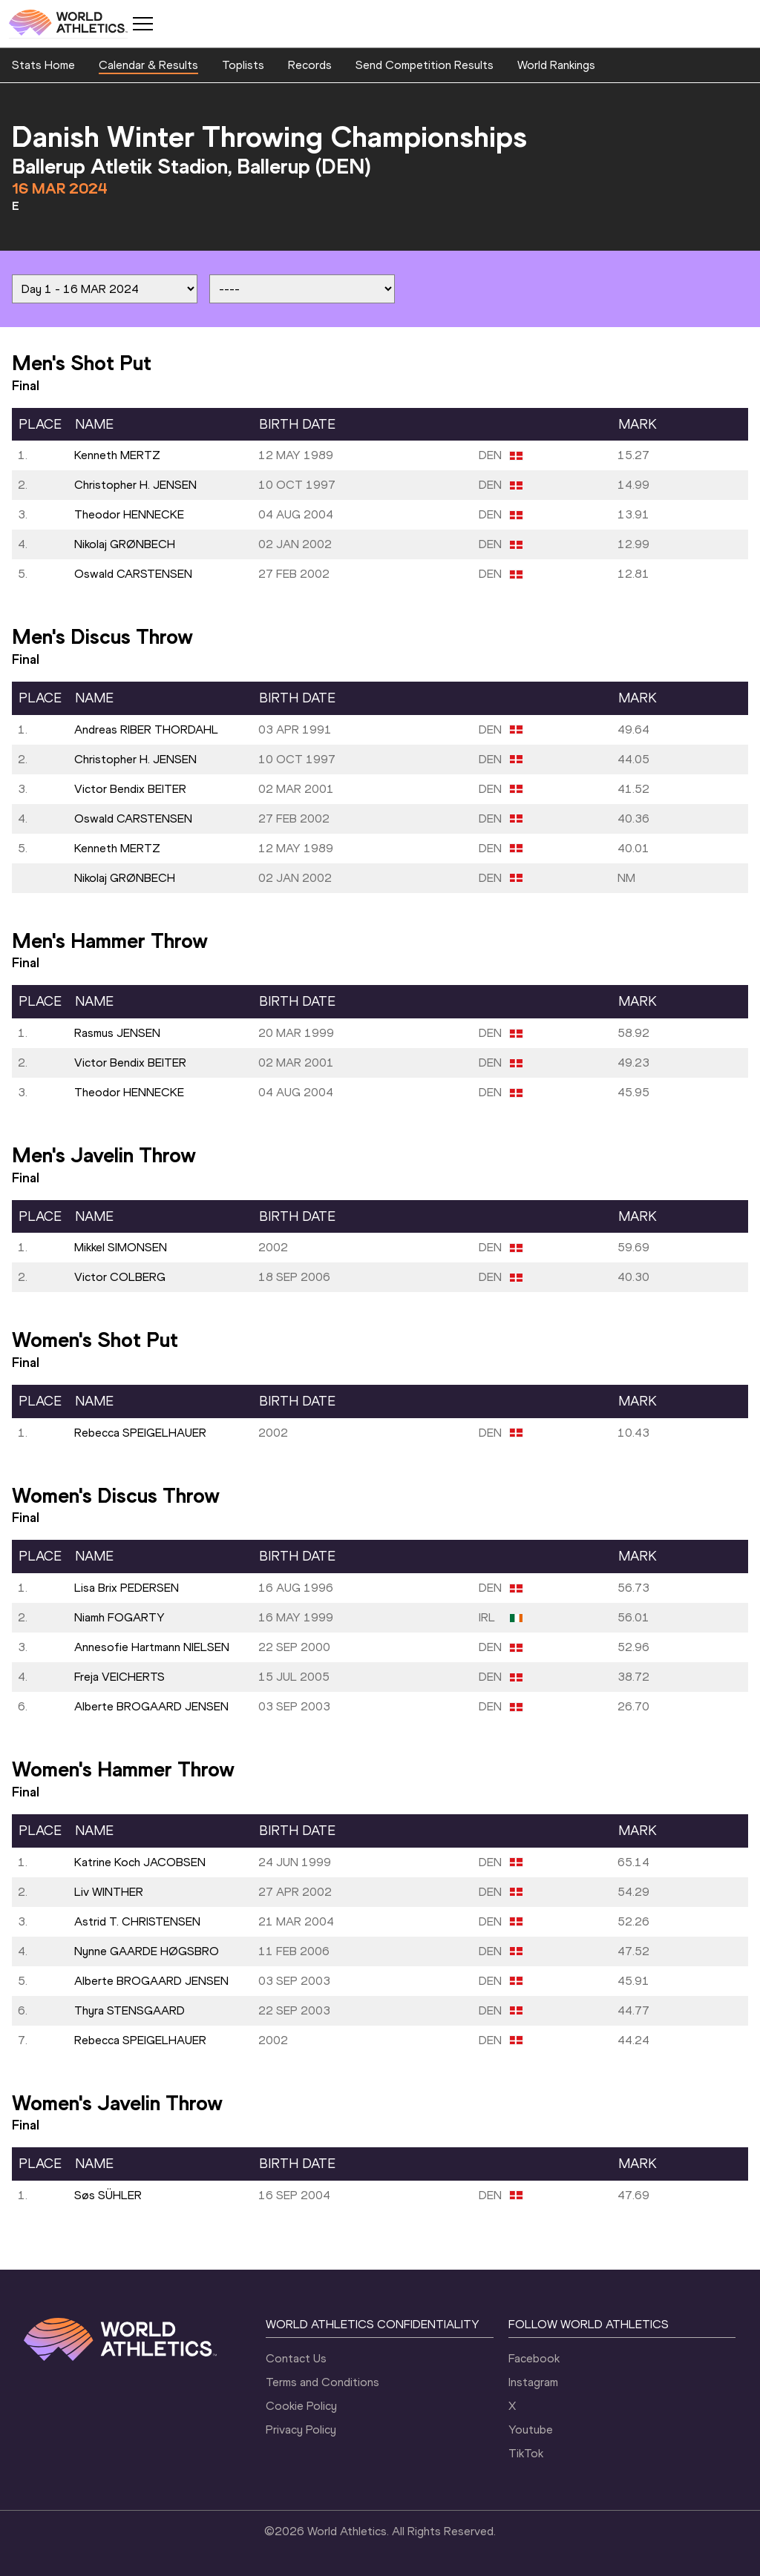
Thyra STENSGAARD (129, 2010)
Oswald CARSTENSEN (133, 574)
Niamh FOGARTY (119, 1617)
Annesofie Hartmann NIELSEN (151, 1647)
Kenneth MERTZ (117, 455)
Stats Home (43, 65)
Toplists (243, 65)
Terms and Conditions (322, 2382)
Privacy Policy (301, 2429)
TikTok (525, 2453)
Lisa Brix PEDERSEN (126, 1588)
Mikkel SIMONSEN (120, 1247)
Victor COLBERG (120, 1277)
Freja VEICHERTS (119, 1677)
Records (310, 65)
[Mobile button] (142, 24)
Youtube (530, 2429)
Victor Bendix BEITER (130, 789)
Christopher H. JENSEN (135, 485)
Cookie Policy (301, 2406)
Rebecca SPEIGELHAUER (140, 1433)
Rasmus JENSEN (117, 1033)
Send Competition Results (425, 65)
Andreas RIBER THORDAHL (146, 729)
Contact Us (296, 2358)
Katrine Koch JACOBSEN (140, 1862)
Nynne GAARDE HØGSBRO (146, 1951)
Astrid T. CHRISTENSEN (137, 1921)
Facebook (534, 2358)
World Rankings (556, 65)
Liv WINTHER (108, 1892)
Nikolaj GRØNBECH (124, 544)
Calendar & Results (148, 65)
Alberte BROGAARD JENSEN (151, 1706)
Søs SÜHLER (108, 2195)
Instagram (533, 2382)
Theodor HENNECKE (129, 514)
